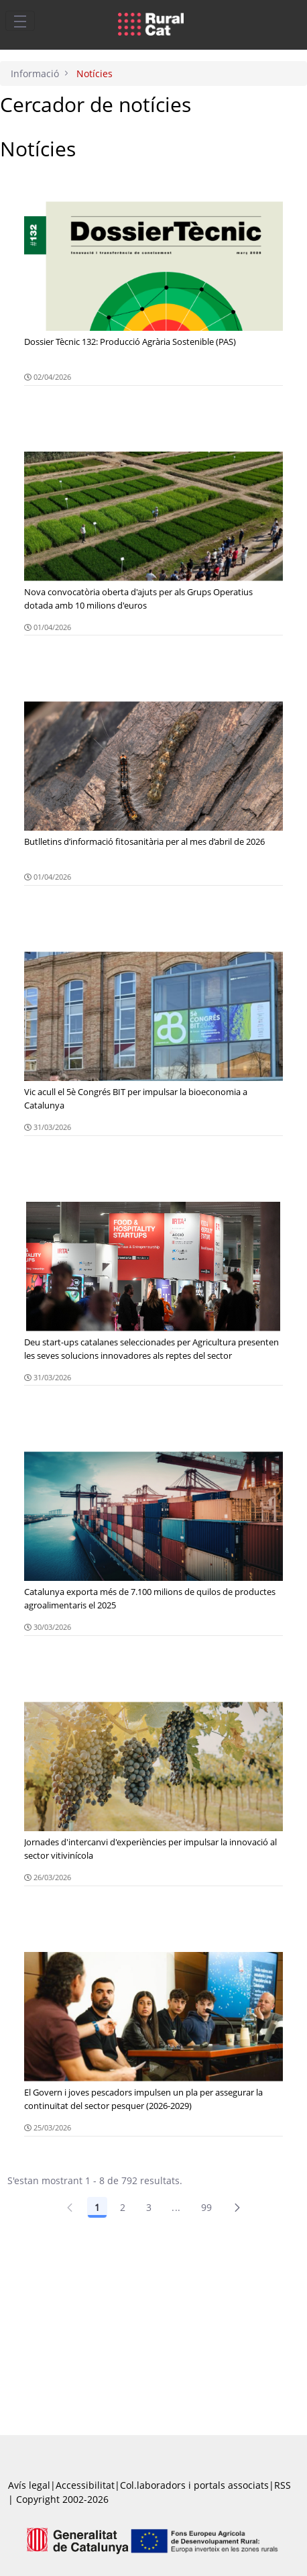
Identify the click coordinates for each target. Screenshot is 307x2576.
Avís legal (29, 2485)
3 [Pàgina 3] (148, 2207)
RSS (282, 2485)
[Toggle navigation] (20, 21)
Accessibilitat (85, 2485)
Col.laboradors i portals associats (194, 2485)
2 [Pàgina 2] (122, 2207)
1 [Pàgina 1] (97, 2207)
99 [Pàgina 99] (206, 2207)
